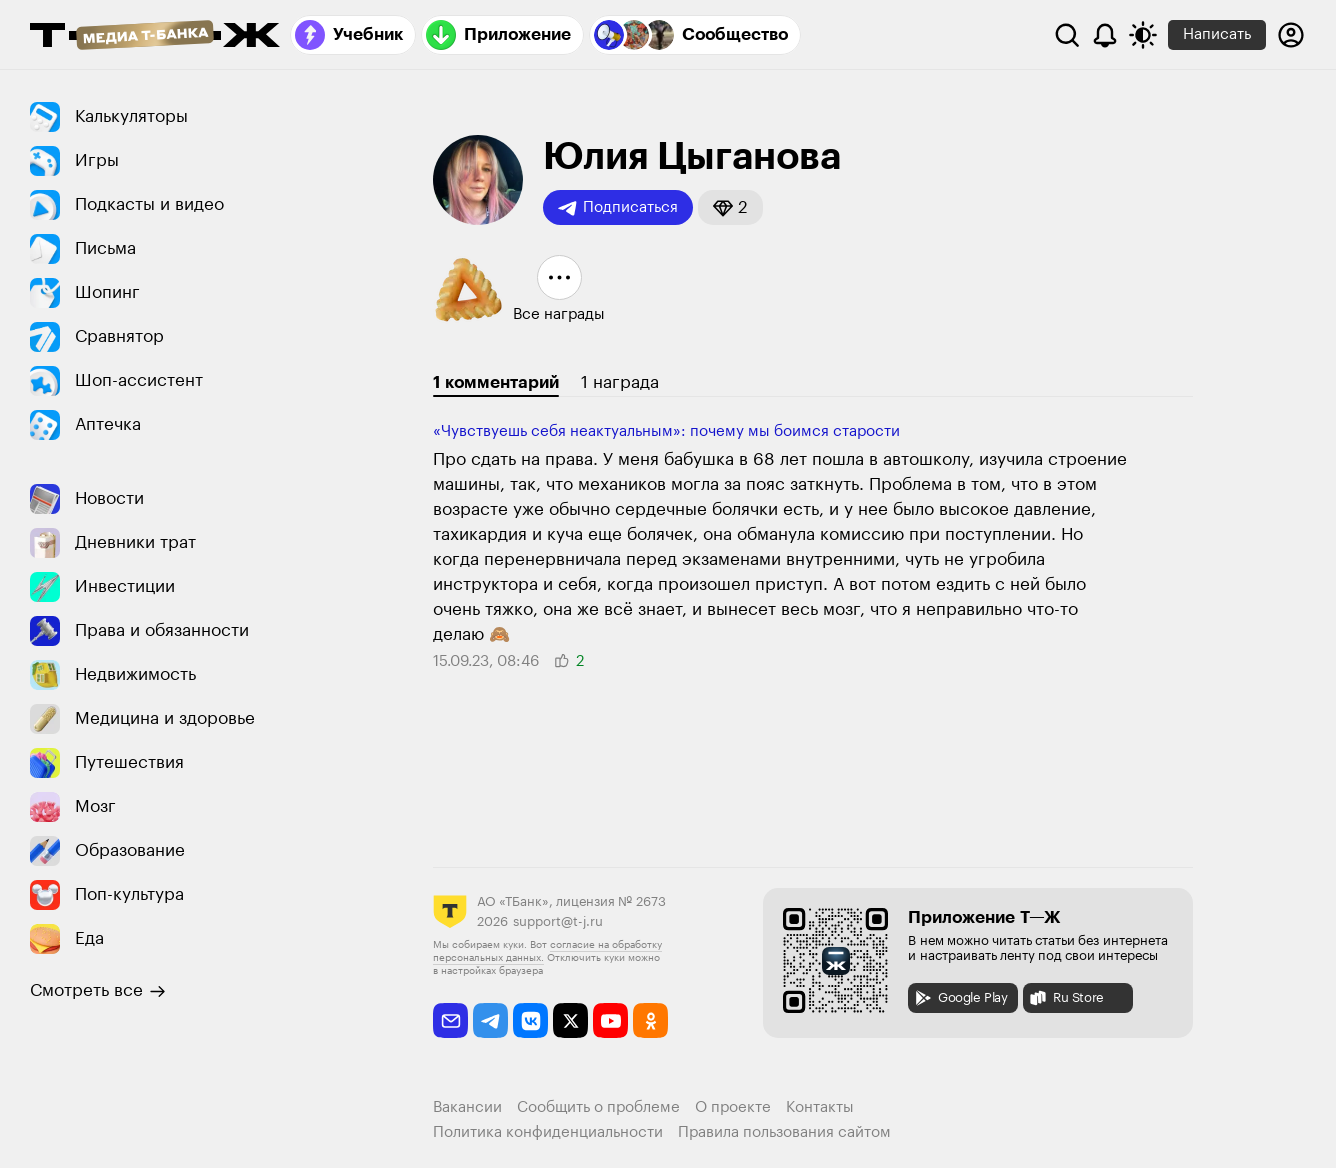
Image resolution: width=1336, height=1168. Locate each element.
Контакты (820, 1107)
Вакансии (467, 1107)
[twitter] (570, 1020)
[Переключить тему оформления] (1143, 35)
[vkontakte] (530, 1020)
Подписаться (618, 208)
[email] (450, 1020)
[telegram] (490, 1020)
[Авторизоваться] (1291, 35)
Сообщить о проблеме (598, 1107)
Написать (1217, 34)
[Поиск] (1067, 35)
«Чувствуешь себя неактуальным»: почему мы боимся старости (666, 431)
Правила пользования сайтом (784, 1132)
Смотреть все (98, 991)
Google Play (960, 998)
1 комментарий (496, 382)
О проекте (733, 1107)
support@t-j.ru (558, 921)
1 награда (620, 382)
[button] (730, 207)
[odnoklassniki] (650, 1020)
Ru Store (1066, 998)
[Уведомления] (1105, 35)
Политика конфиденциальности (548, 1132)
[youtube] (610, 1020)
